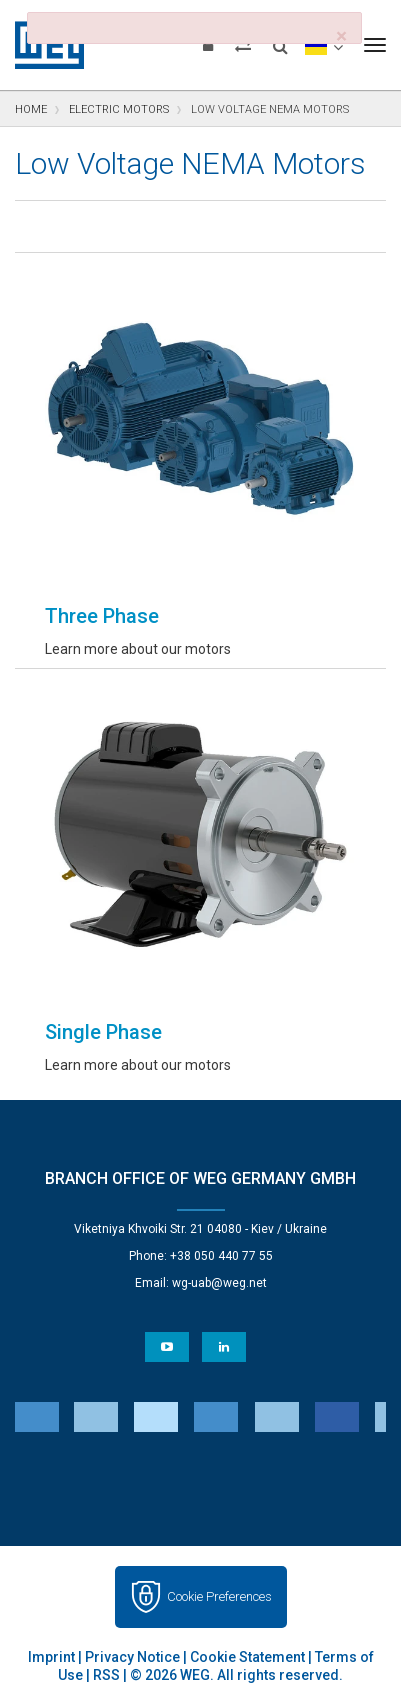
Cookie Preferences (219, 1596)
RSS (106, 1675)
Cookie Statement (247, 1657)
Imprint (51, 1657)
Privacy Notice (132, 1657)
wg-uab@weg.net (219, 1283)
